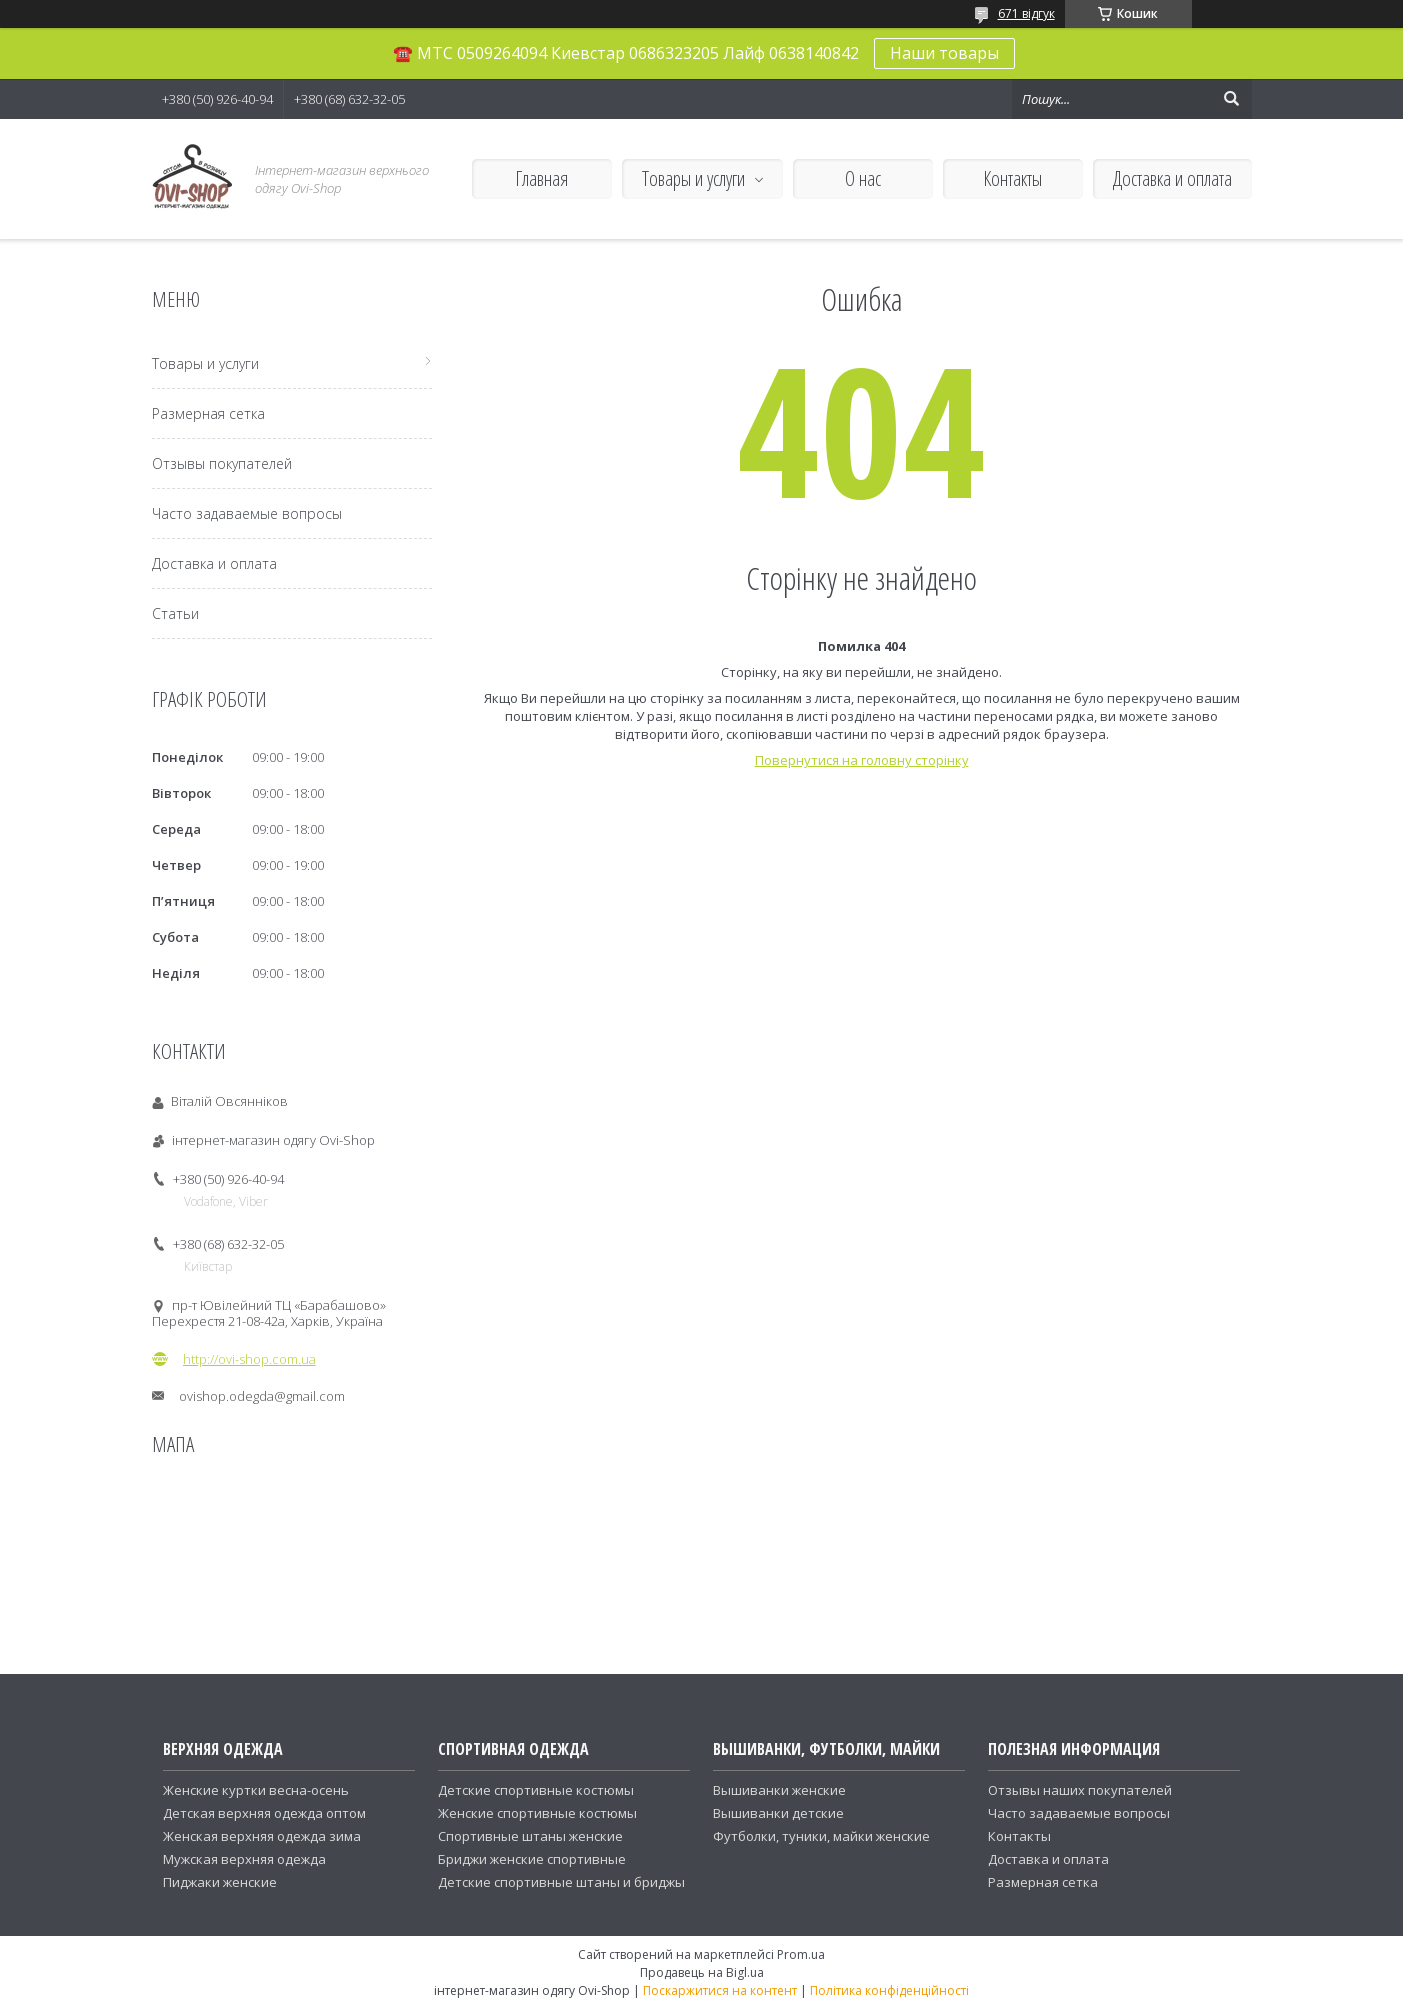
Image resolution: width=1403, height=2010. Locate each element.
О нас (863, 178)
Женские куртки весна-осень (256, 1790)
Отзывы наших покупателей (1080, 1790)
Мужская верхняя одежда (244, 1859)
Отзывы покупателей (222, 463)
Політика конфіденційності (889, 1990)
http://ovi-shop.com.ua (249, 1359)
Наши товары (944, 53)
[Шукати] (1232, 99)
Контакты (1012, 178)
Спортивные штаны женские (530, 1836)
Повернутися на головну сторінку (862, 760)
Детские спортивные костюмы (536, 1790)
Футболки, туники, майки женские (821, 1836)
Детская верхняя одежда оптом (264, 1813)
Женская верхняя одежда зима (262, 1836)
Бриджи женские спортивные (532, 1859)
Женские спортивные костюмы (537, 1813)
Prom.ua (801, 1954)
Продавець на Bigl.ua (702, 1972)
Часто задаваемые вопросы (247, 513)
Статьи (175, 613)
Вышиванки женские (779, 1790)
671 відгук (1026, 13)
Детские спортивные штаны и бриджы (561, 1882)
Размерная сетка (208, 413)
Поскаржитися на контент (720, 1990)
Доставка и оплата (1172, 178)
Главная (541, 178)
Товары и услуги (693, 178)
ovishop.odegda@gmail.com (262, 1396)
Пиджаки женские (220, 1882)
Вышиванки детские (778, 1813)
